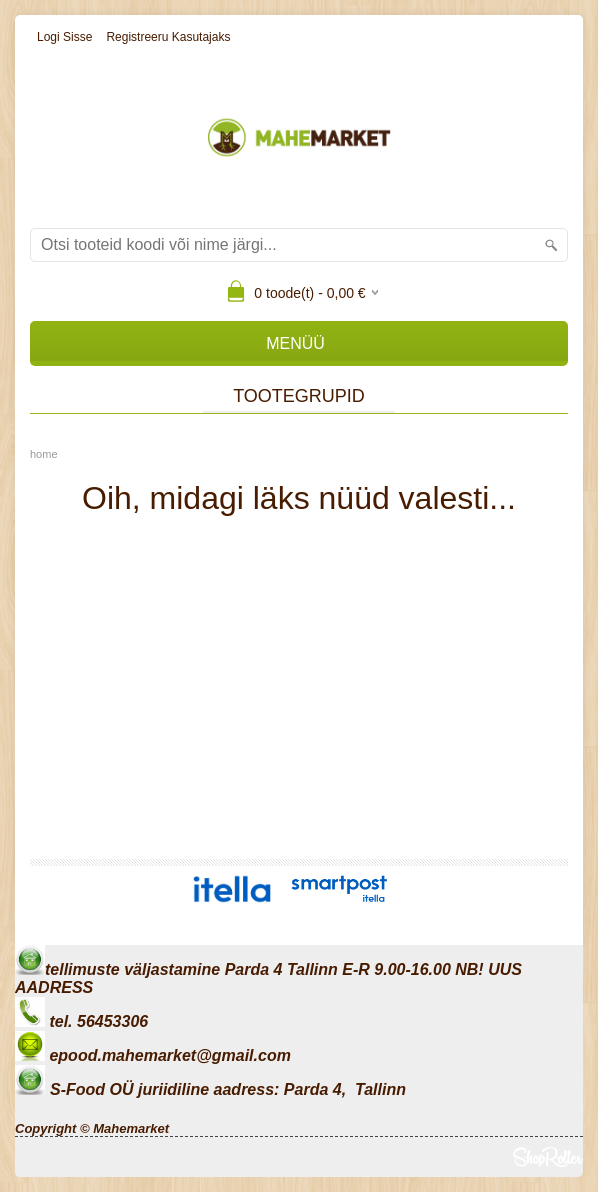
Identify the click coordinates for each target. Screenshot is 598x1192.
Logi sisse (64, 37)
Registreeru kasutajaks (168, 37)
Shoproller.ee (548, 1157)
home (44, 454)
